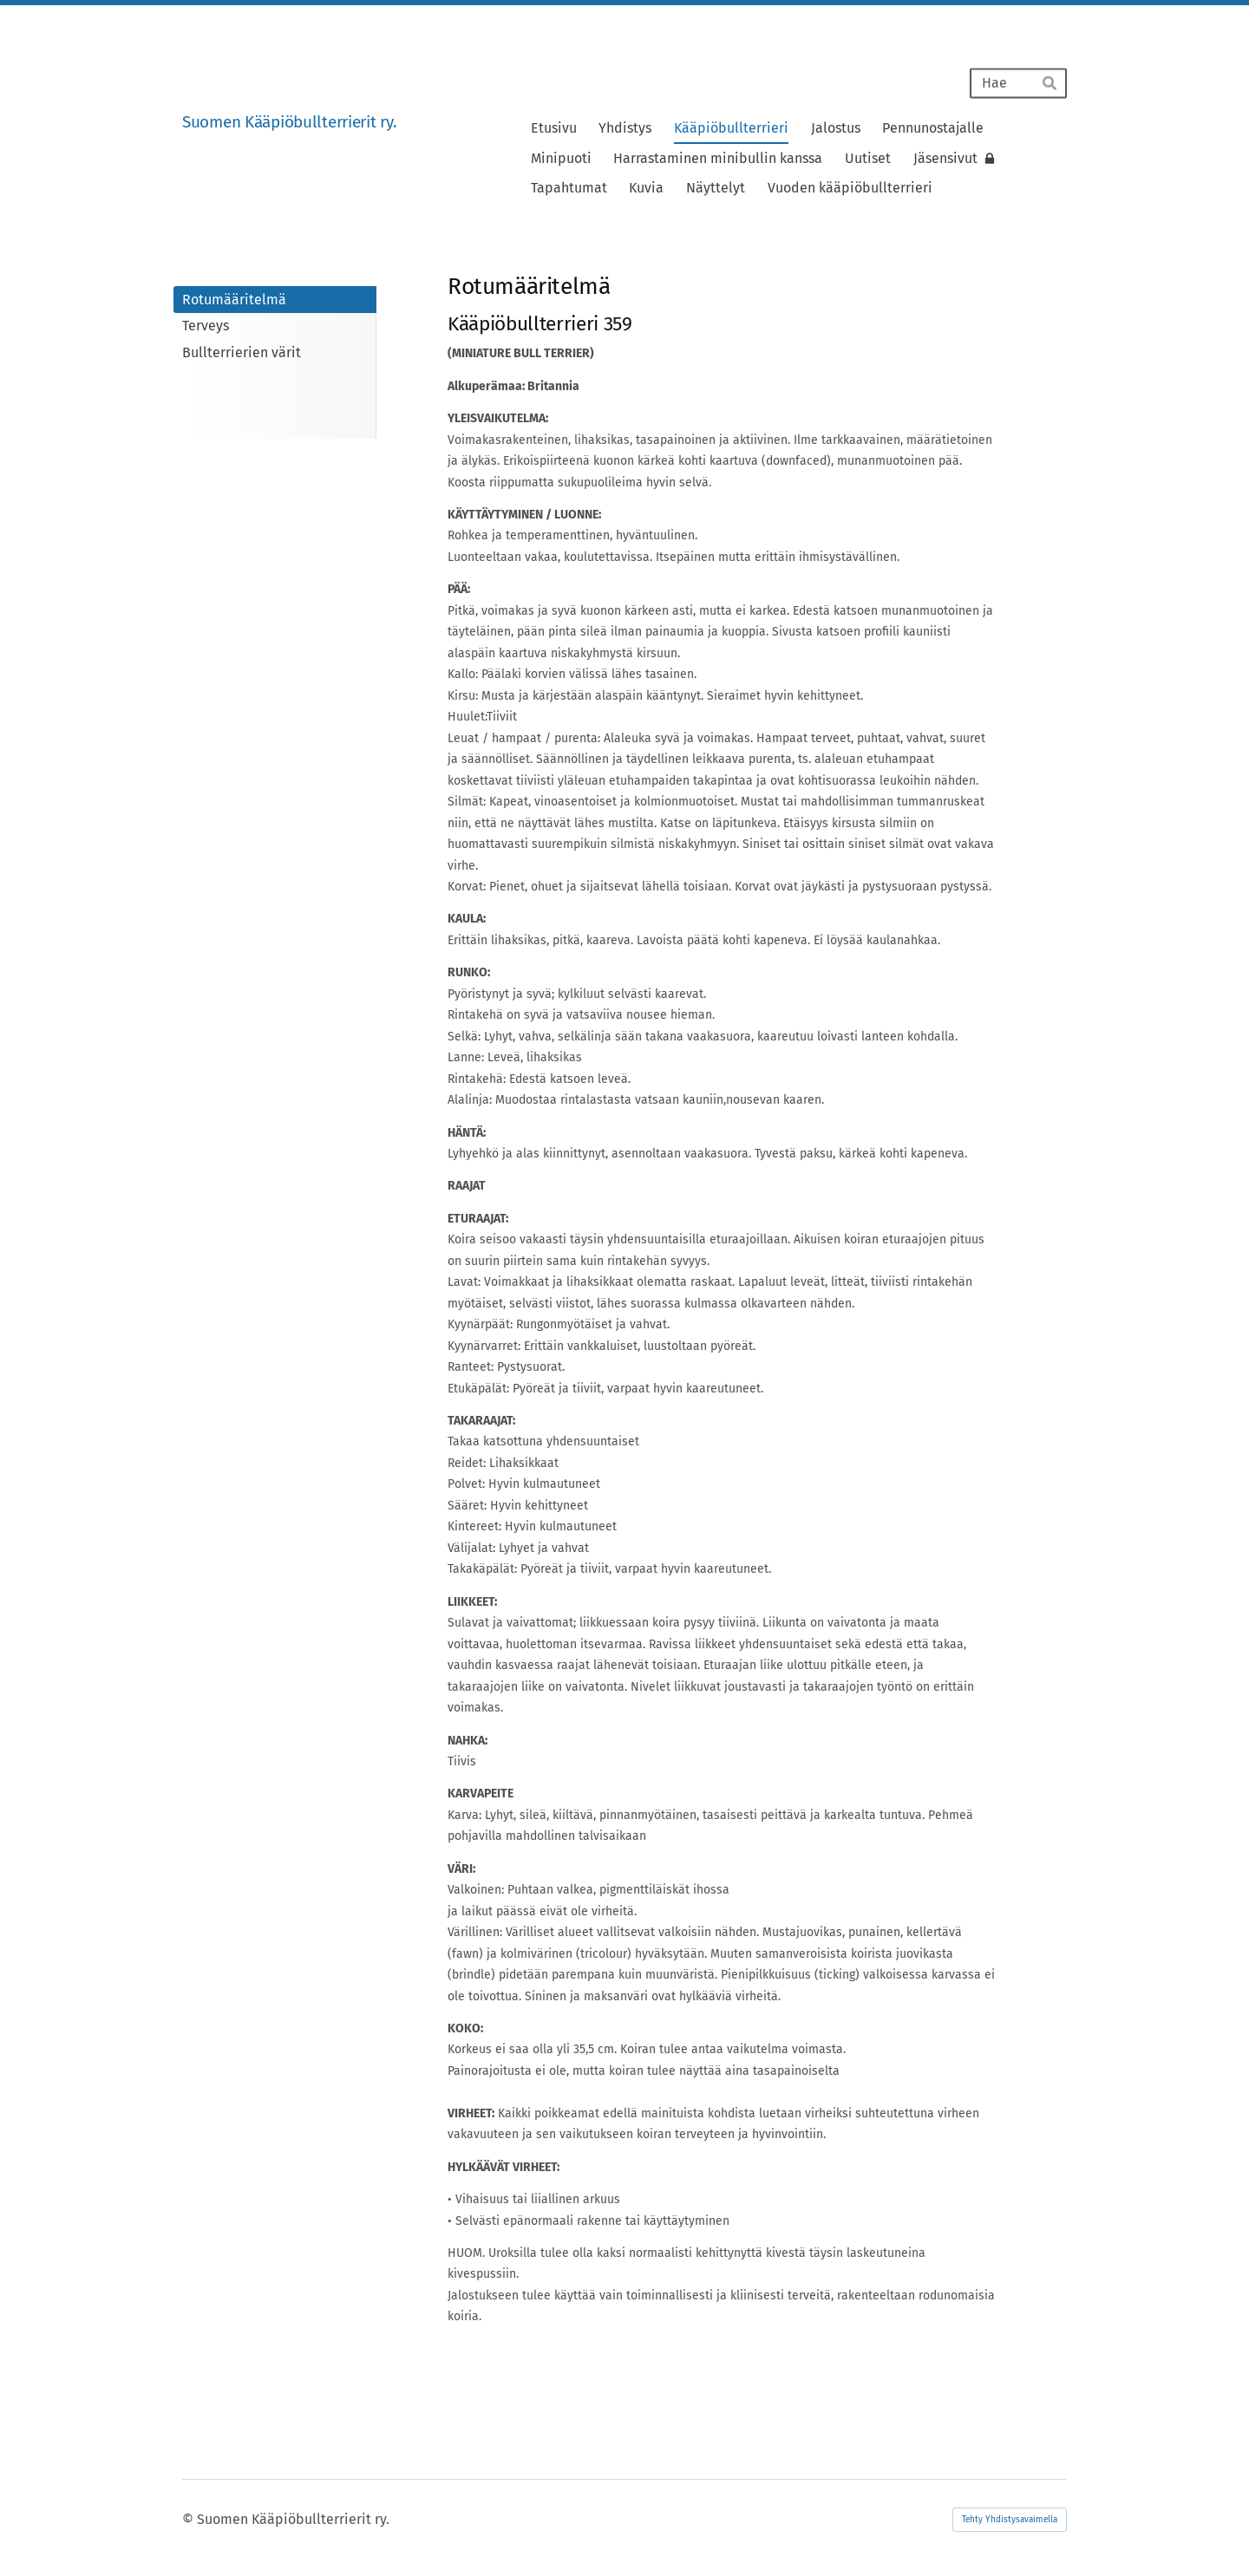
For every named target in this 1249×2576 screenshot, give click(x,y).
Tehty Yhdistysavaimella (1009, 2519)
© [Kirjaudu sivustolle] (189, 2519)
